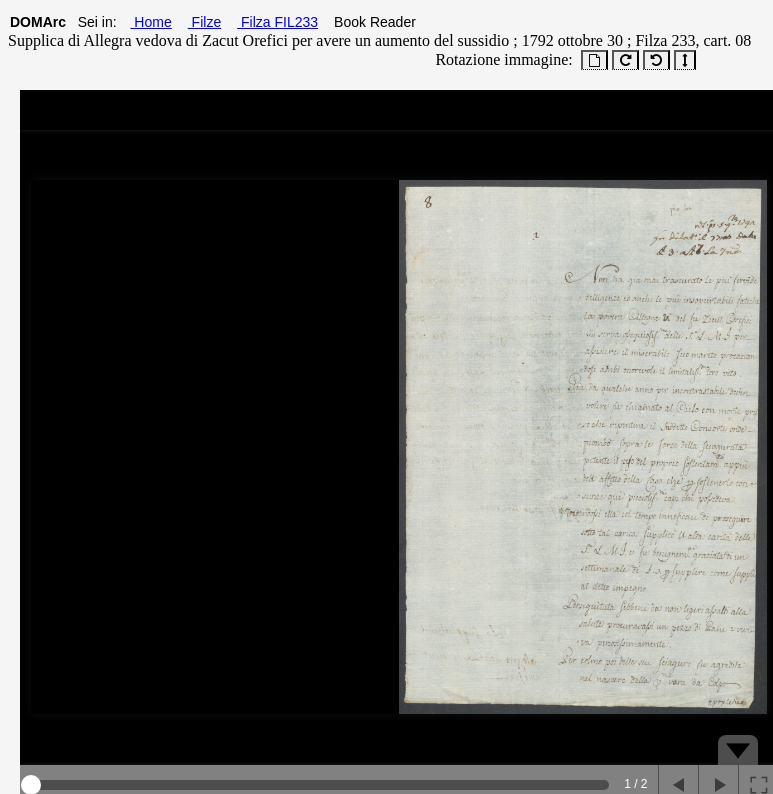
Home (150, 22)
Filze (204, 22)
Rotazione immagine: (499, 59)
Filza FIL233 (277, 22)
